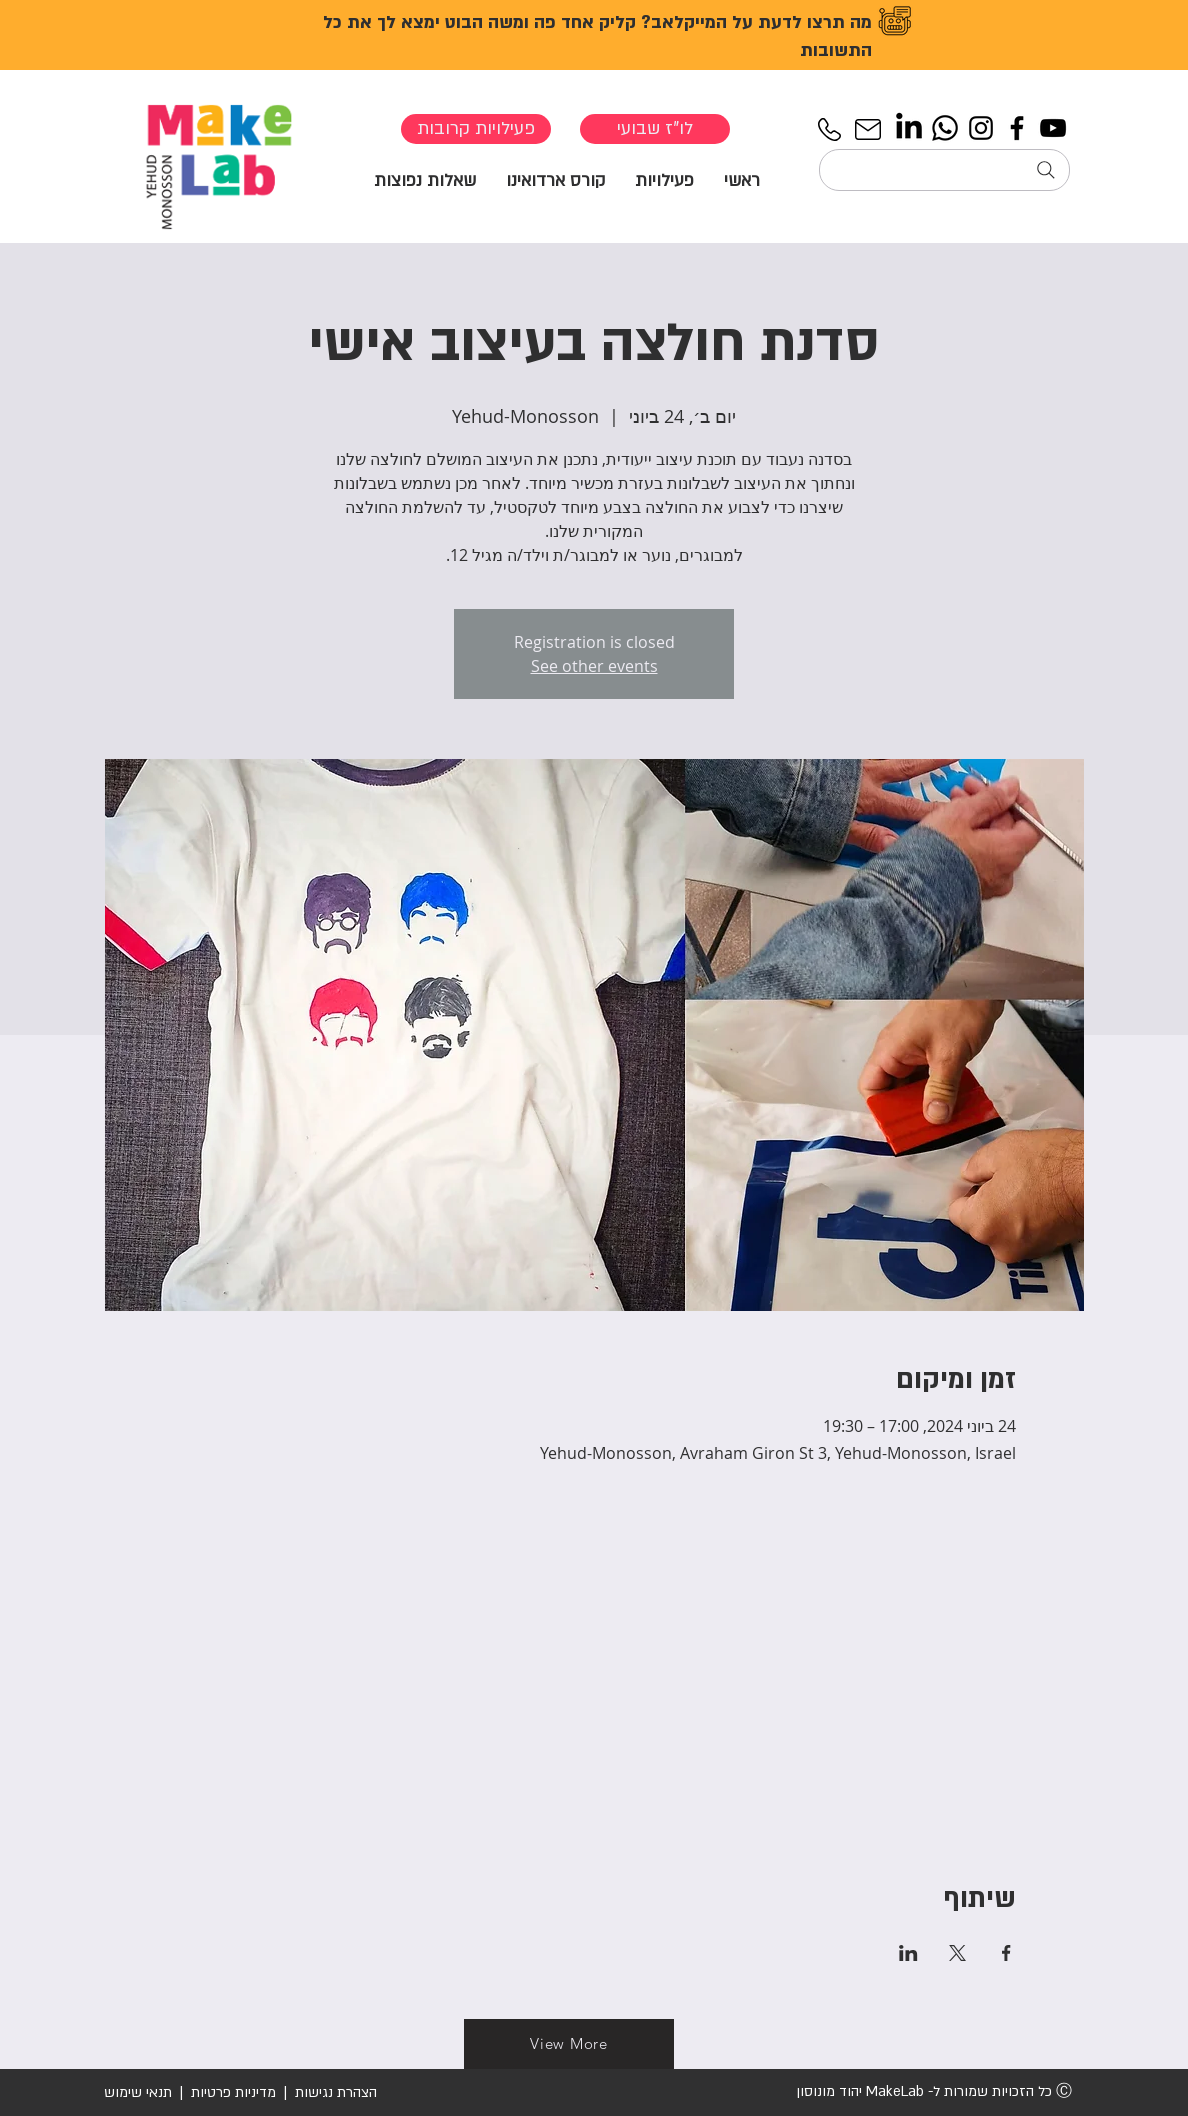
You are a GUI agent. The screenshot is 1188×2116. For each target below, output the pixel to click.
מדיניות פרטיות (233, 2092)
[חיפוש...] (944, 170)
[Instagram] (981, 128)
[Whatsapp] (945, 128)
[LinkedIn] (909, 128)
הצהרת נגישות (334, 2092)
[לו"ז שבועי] (655, 129)
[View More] (569, 2044)
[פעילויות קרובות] (476, 129)
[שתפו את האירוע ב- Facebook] (1006, 1953)
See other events (594, 666)
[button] (664, 179)
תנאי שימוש (138, 2092)
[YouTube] (1053, 128)
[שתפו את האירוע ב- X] (957, 1953)
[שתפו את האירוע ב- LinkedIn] (908, 1953)
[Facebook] (1017, 128)
